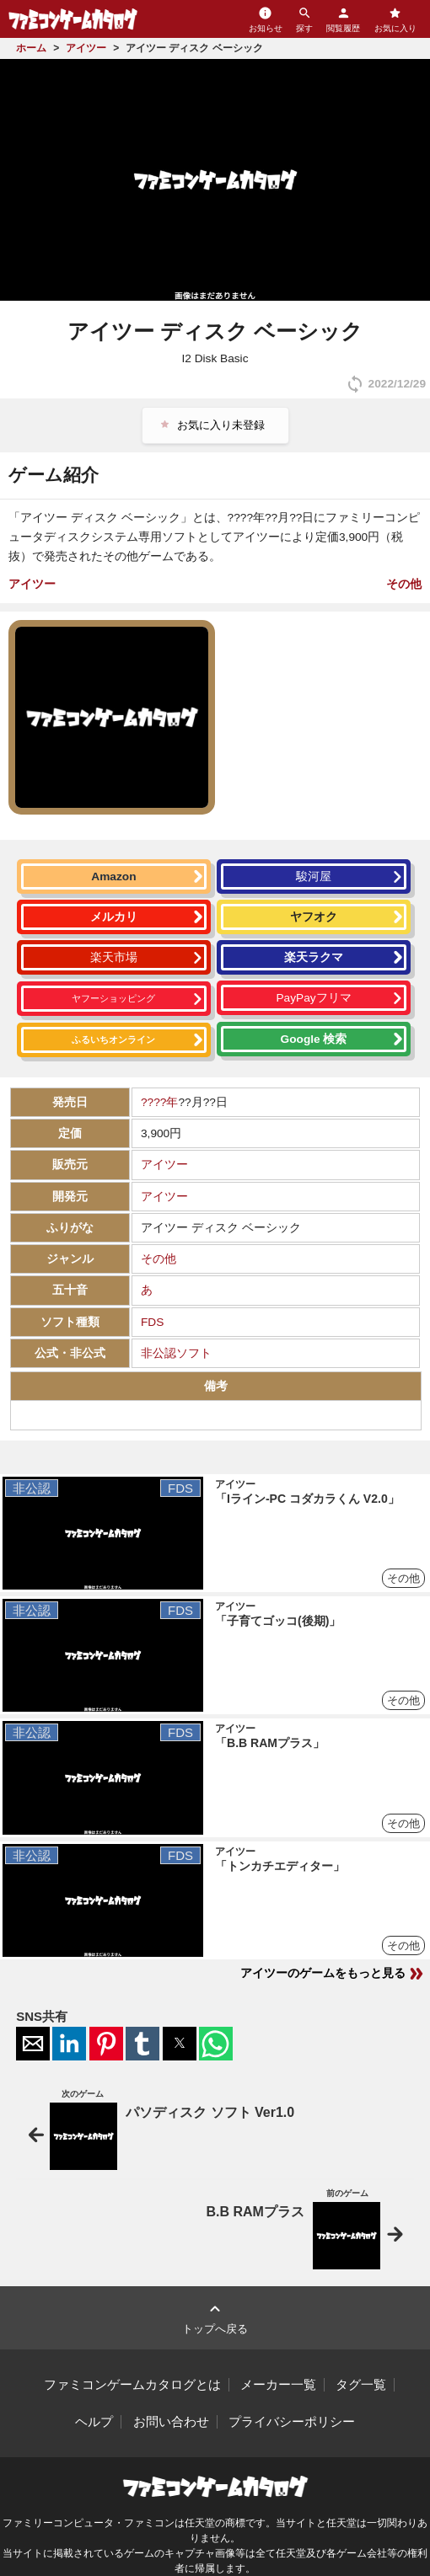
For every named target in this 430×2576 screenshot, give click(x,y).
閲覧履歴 (343, 19)
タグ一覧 (361, 2385)
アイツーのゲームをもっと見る (333, 1974)
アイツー (32, 584)
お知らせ (265, 19)
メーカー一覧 (278, 2385)
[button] (33, 2043)
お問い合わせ (171, 2422)
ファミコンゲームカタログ (73, 19)
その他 (404, 584)
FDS (152, 1322)
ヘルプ (94, 2422)
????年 (159, 1102)
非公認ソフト (176, 1353)
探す (304, 19)
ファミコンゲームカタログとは (132, 2385)
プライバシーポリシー (291, 2422)
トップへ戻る (215, 2317)
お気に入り (395, 19)
